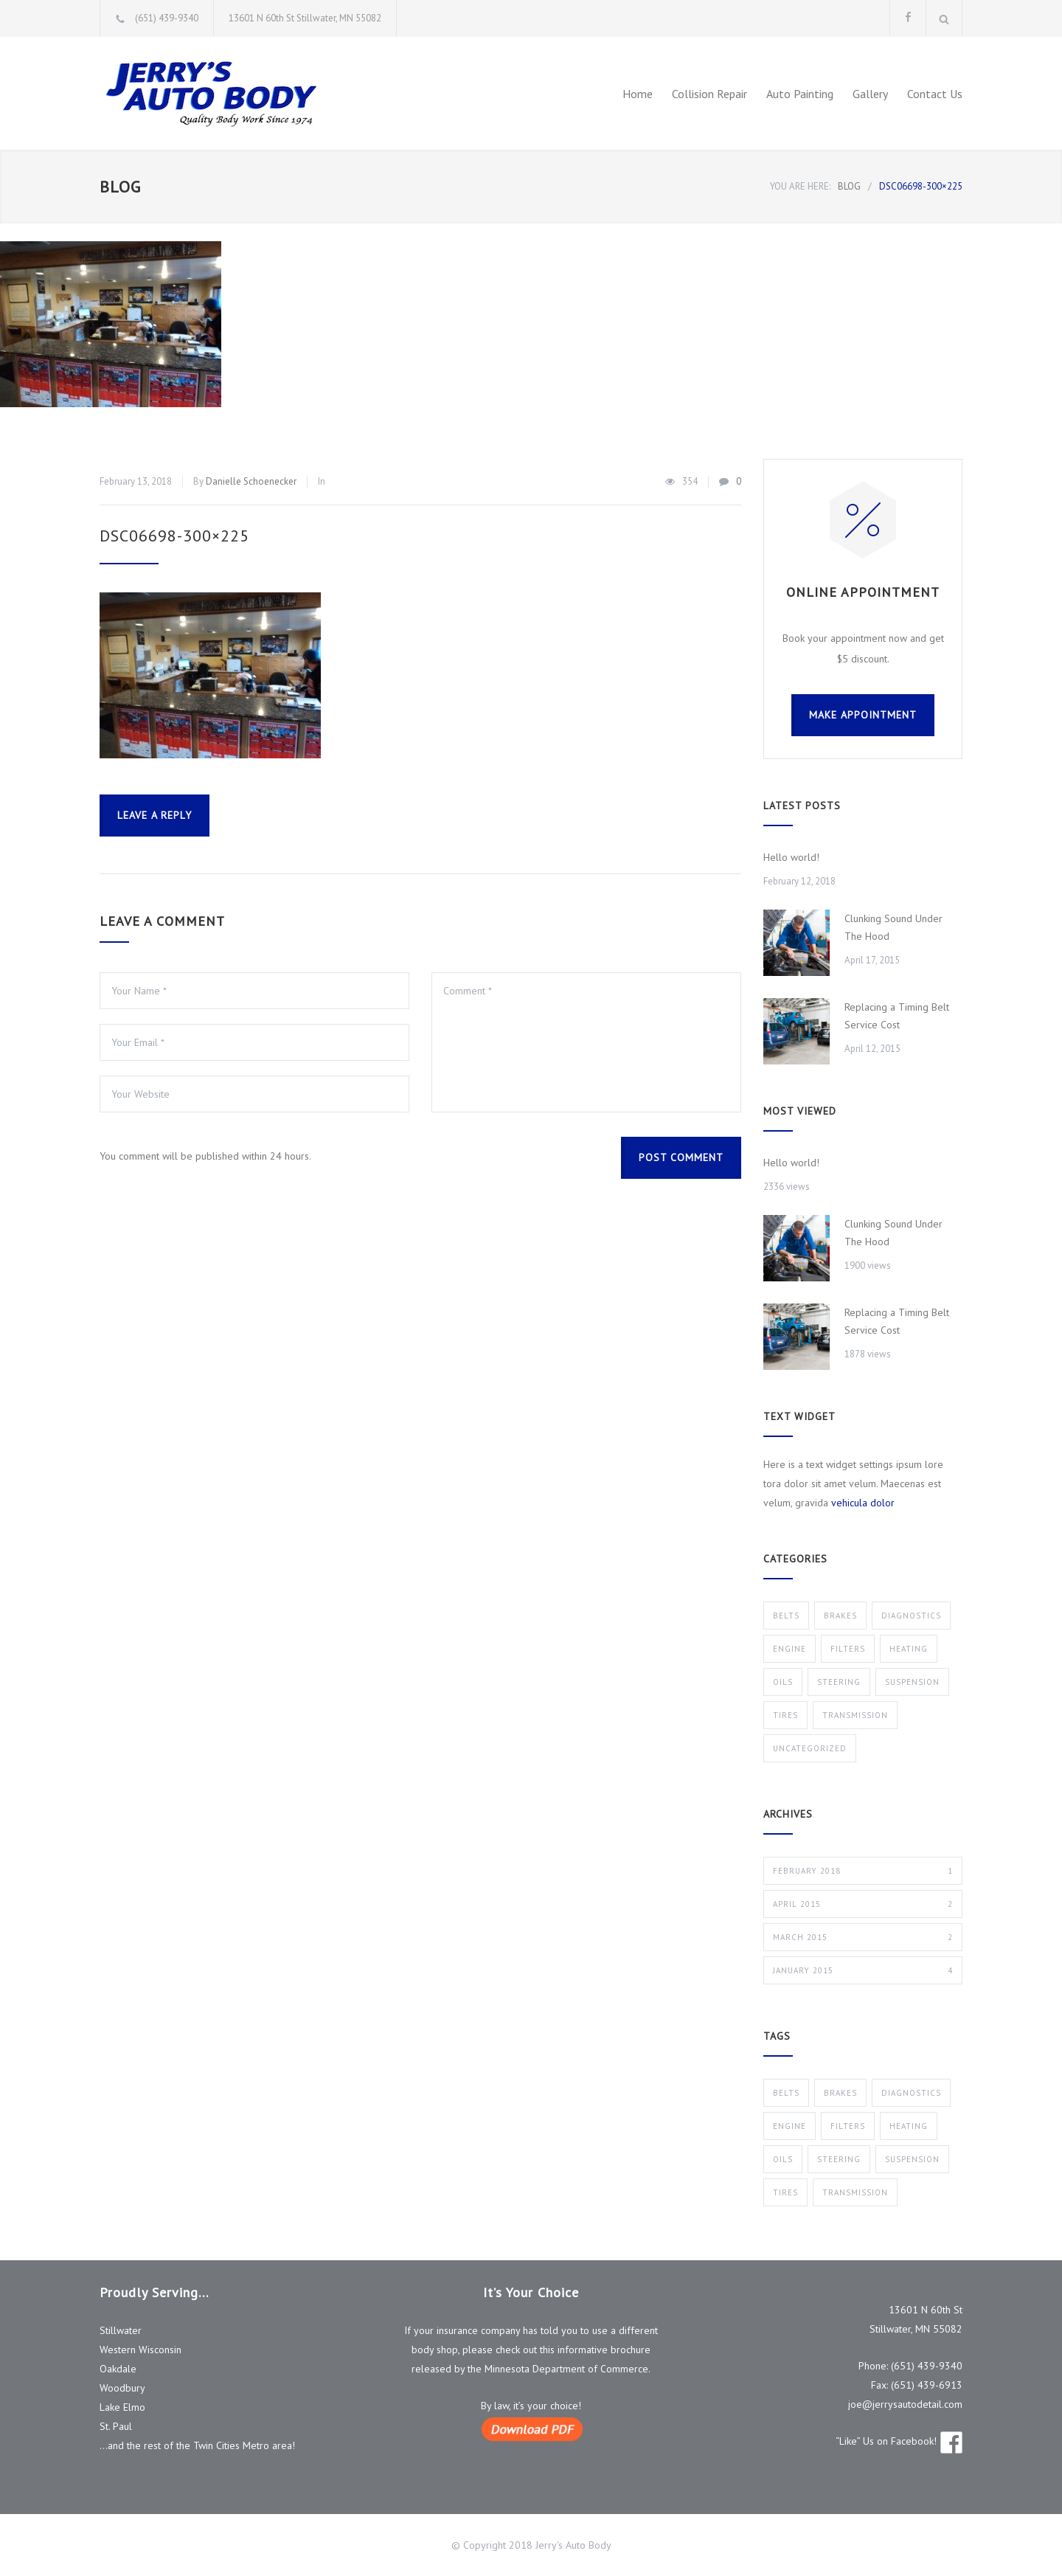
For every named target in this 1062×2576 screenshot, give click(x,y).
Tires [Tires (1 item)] (785, 2192)
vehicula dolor (863, 1502)
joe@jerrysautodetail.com (905, 2404)
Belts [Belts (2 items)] (786, 2093)
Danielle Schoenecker (251, 481)
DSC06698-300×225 (174, 535)
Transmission (855, 1715)
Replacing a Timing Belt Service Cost (896, 1015)
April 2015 (863, 1904)
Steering (839, 1682)
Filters (847, 1649)
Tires (785, 1715)
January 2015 (863, 1970)
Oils (783, 1682)
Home (637, 93)
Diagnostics (911, 1615)
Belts (786, 1615)
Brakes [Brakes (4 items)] (840, 2093)
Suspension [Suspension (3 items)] (912, 2159)
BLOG (120, 186)
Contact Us (934, 93)
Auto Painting (799, 93)
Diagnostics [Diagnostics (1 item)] (911, 2093)
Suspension (912, 1682)
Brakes (840, 1615)
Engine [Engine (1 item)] (789, 2126)
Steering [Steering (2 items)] (839, 2159)
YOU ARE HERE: (800, 186)
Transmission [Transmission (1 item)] (855, 2192)
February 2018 (863, 1871)
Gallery (870, 93)
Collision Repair (709, 93)
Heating (908, 1649)
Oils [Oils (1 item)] (783, 2159)
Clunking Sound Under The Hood (893, 927)
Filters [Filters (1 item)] (847, 2126)
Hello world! (791, 857)
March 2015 (863, 1937)
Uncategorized (810, 1748)
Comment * (586, 1042)
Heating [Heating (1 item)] (908, 2126)
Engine (789, 1649)
